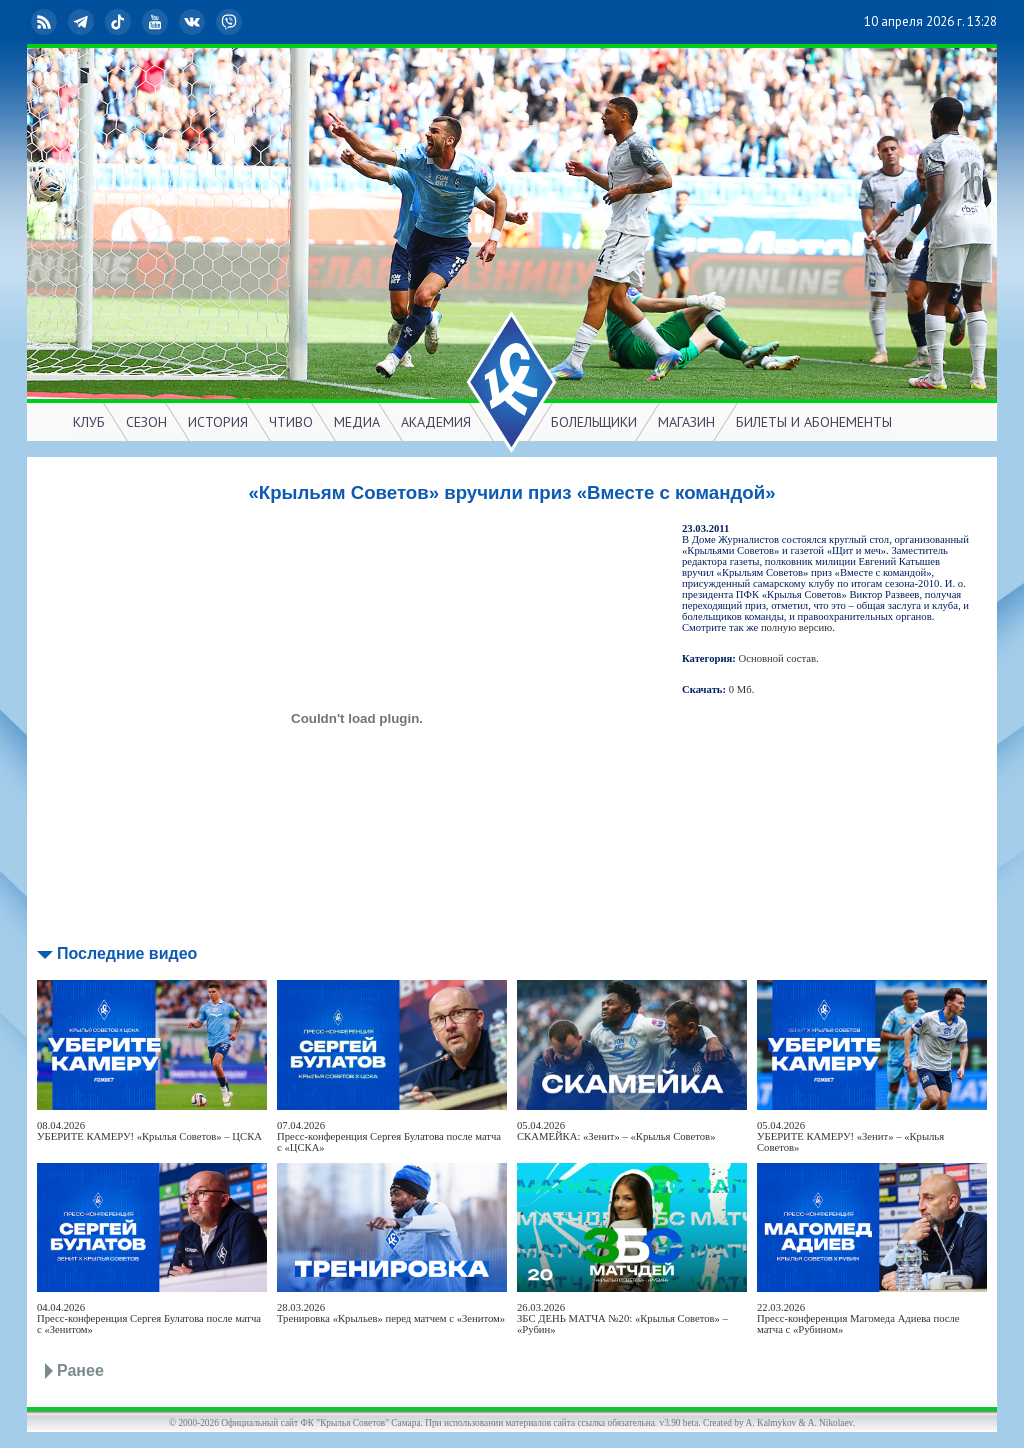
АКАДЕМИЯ (436, 422)
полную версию (796, 627)
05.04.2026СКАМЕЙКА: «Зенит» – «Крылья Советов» (616, 1131)
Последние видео (127, 953)
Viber (231, 22)
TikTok (120, 22)
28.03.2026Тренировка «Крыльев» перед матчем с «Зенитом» (391, 1313)
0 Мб (740, 689)
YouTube (157, 22)
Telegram (83, 22)
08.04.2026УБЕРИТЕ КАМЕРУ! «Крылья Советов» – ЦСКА (149, 1131)
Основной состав (778, 658)
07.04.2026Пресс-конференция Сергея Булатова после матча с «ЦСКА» (389, 1136)
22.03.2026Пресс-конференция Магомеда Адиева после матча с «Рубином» (858, 1318)
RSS (46, 22)
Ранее (80, 1370)
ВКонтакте (194, 22)
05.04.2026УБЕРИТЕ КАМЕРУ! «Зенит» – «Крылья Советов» (850, 1136)
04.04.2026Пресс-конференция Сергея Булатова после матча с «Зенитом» (149, 1318)
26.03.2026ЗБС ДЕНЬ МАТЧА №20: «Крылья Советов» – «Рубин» (622, 1318)
